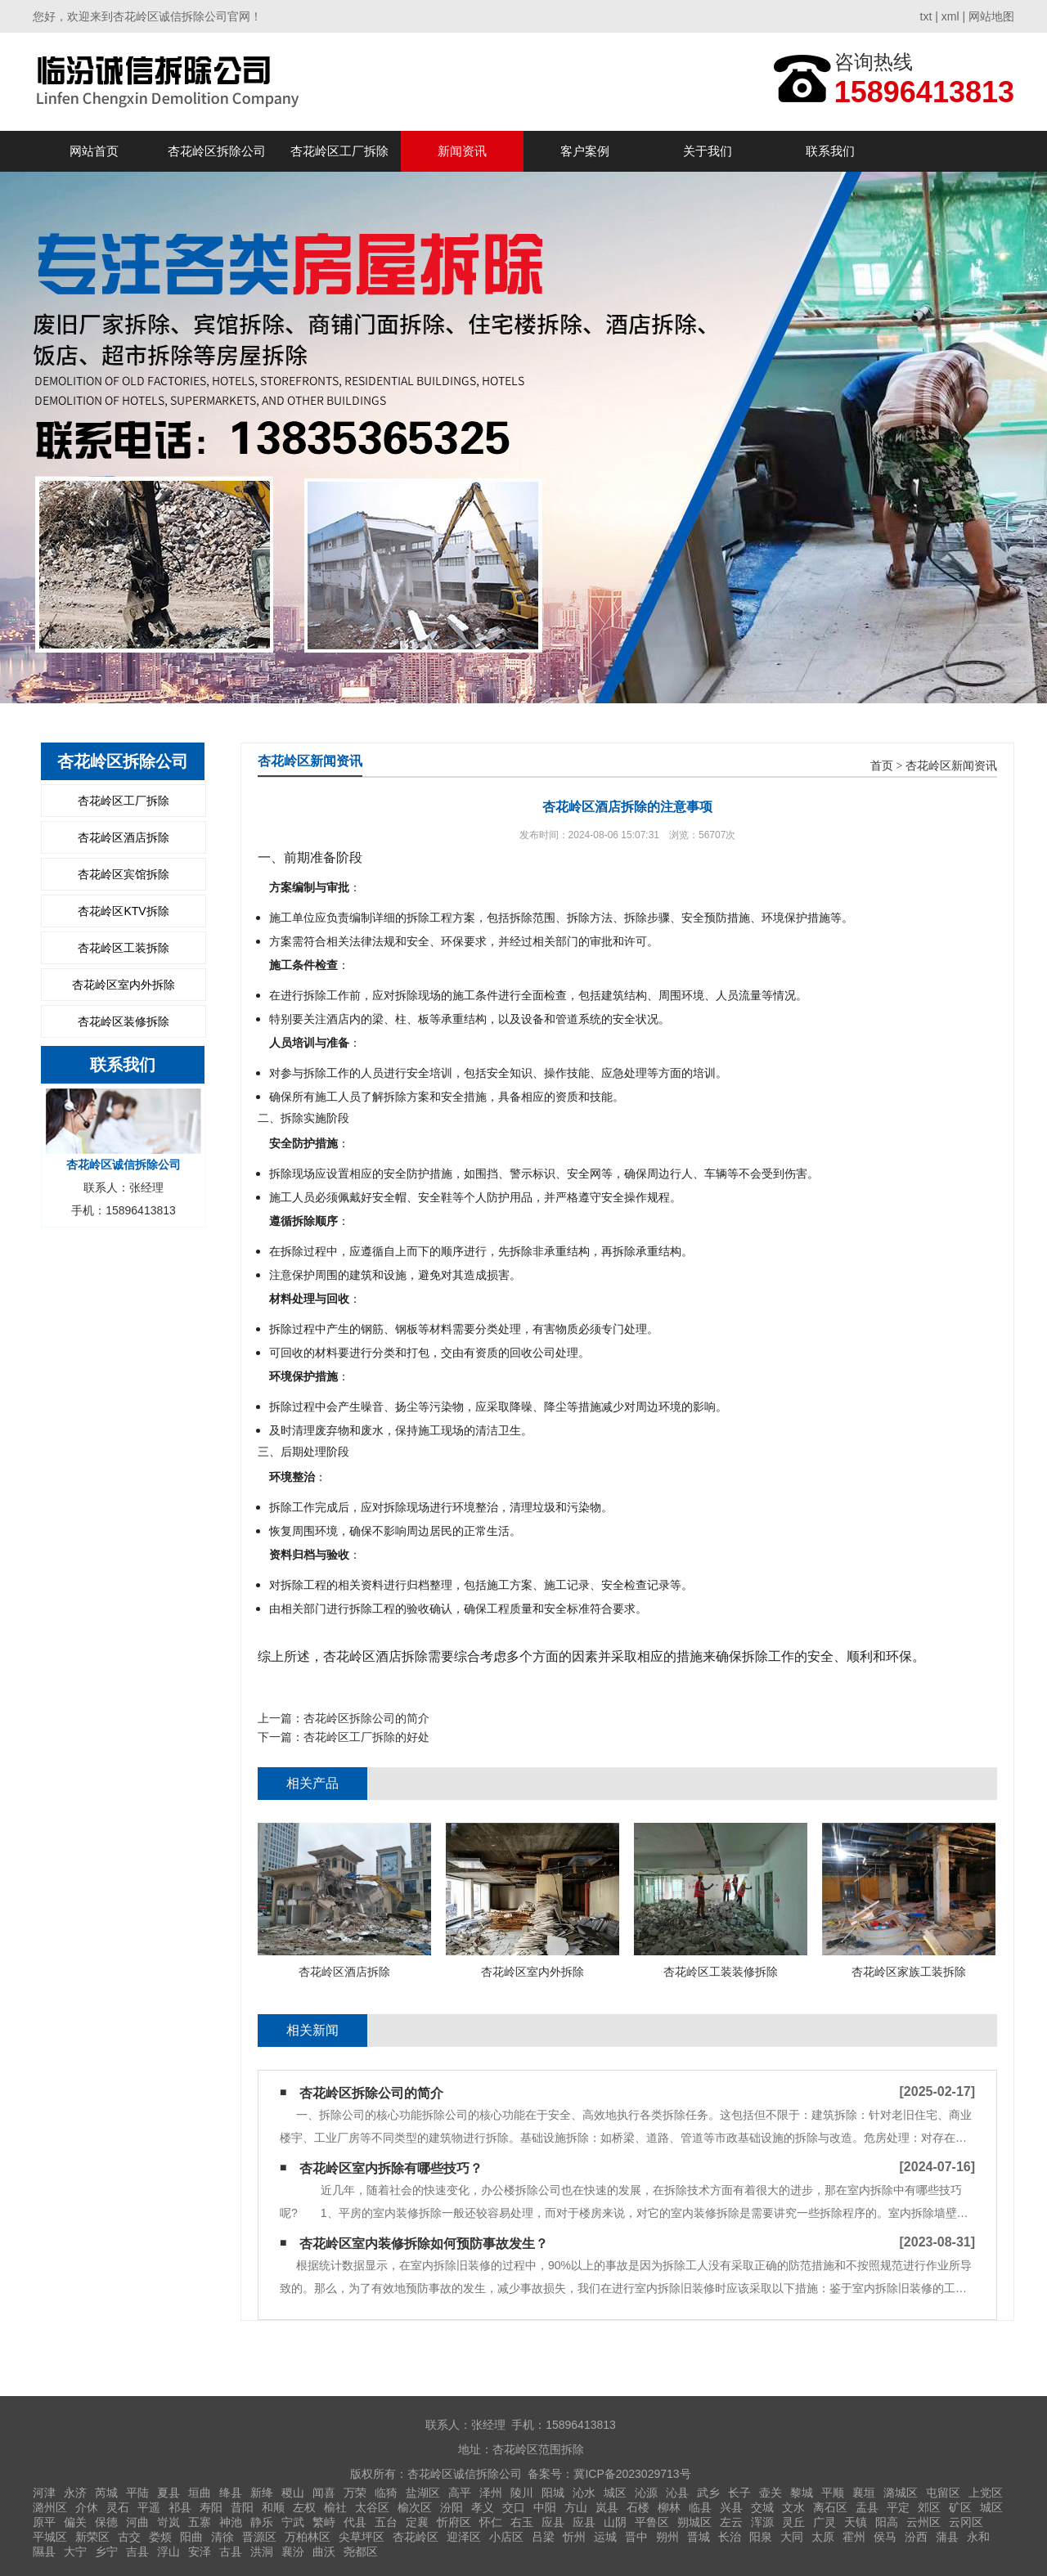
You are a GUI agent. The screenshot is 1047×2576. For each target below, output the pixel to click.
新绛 (261, 2492)
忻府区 (454, 2522)
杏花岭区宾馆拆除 (123, 874)
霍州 (854, 2536)
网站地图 (991, 16)
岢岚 (168, 2522)
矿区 (960, 2507)
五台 (386, 2522)
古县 (230, 2551)
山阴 (615, 2522)
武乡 (708, 2492)
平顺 (832, 2492)
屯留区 (943, 2492)
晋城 (698, 2536)
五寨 (199, 2522)
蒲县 (947, 2536)
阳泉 (760, 2536)
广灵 (824, 2522)
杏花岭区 (415, 2536)
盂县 (867, 2507)
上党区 (985, 2492)
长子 (739, 2492)
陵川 (521, 2492)
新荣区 (92, 2536)
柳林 (669, 2507)
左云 (731, 2522)
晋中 (636, 2536)
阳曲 (191, 2536)
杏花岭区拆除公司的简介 (366, 1718)
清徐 (222, 2536)
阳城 (552, 2492)
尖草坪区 (361, 2536)
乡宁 (106, 2551)
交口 (513, 2507)
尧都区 (361, 2551)
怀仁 (490, 2522)
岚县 (606, 2507)
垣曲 (199, 2492)
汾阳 (451, 2507)
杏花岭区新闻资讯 (951, 766)
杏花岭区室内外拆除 (123, 984)
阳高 (886, 2522)
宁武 (292, 2522)
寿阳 (211, 2507)
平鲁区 (652, 2522)
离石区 (830, 2507)
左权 (304, 2507)
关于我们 (707, 151)
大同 (791, 2536)
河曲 (137, 2522)
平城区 (50, 2536)
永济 (75, 2492)
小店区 (506, 2536)
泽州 (490, 2492)
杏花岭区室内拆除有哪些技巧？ (391, 2168)
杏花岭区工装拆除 (123, 947)
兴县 (731, 2507)
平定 (898, 2507)
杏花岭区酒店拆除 (123, 837)
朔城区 (694, 2522)
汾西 (916, 2536)
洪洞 (261, 2551)
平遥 (148, 2507)
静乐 (261, 2522)
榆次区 (415, 2507)
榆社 (335, 2507)
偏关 (75, 2522)
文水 (793, 2507)
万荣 (355, 2492)
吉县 (137, 2551)
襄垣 (863, 2492)
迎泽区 (464, 2536)
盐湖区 (423, 2492)
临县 (700, 2507)
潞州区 (50, 2507)
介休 (86, 2507)
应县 (552, 2522)
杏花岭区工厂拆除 (339, 151)
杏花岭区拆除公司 (217, 151)
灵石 (117, 2507)
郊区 (929, 2507)
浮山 (168, 2551)
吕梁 (543, 2536)
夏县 (168, 2492)
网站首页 (94, 151)
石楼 (638, 2507)
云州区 (923, 2522)
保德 (106, 2522)
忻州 (574, 2536)
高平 (459, 2492)
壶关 (770, 2492)
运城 (605, 2536)
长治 (729, 2536)
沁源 (646, 2492)
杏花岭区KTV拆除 (123, 911)
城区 (615, 2492)
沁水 (584, 2492)
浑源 (762, 2522)
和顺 (273, 2507)
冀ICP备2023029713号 (631, 2473)
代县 (355, 2522)
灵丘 (793, 2522)
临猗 (386, 2492)
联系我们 (830, 151)
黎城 (801, 2492)
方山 (575, 2507)
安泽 (199, 2551)
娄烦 (160, 2536)
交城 (762, 2507)
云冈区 (966, 2522)
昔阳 (242, 2507)
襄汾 (292, 2551)
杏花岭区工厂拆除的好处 (366, 1737)
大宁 (75, 2551)
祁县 (180, 2507)
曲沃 (323, 2551)
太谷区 (372, 2507)
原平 (44, 2522)
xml (950, 16)
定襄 (417, 2522)
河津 (44, 2492)
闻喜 (323, 2492)
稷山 (292, 2492)
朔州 (667, 2536)
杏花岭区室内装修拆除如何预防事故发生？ (423, 2244)
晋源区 (259, 2536)
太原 (822, 2536)
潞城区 (900, 2492)
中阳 (544, 2507)
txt (926, 16)
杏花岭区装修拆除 (123, 1021)
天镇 (855, 2522)
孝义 (482, 2507)
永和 (978, 2536)
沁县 (677, 2492)
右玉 (521, 2522)
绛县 (230, 2492)
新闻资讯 (462, 151)
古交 (129, 2536)
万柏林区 (307, 2536)
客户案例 (584, 151)
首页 (881, 766)
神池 (230, 2522)
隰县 (44, 2551)
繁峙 (323, 2522)
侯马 (885, 2536)
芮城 (106, 2492)
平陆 (137, 2492)
